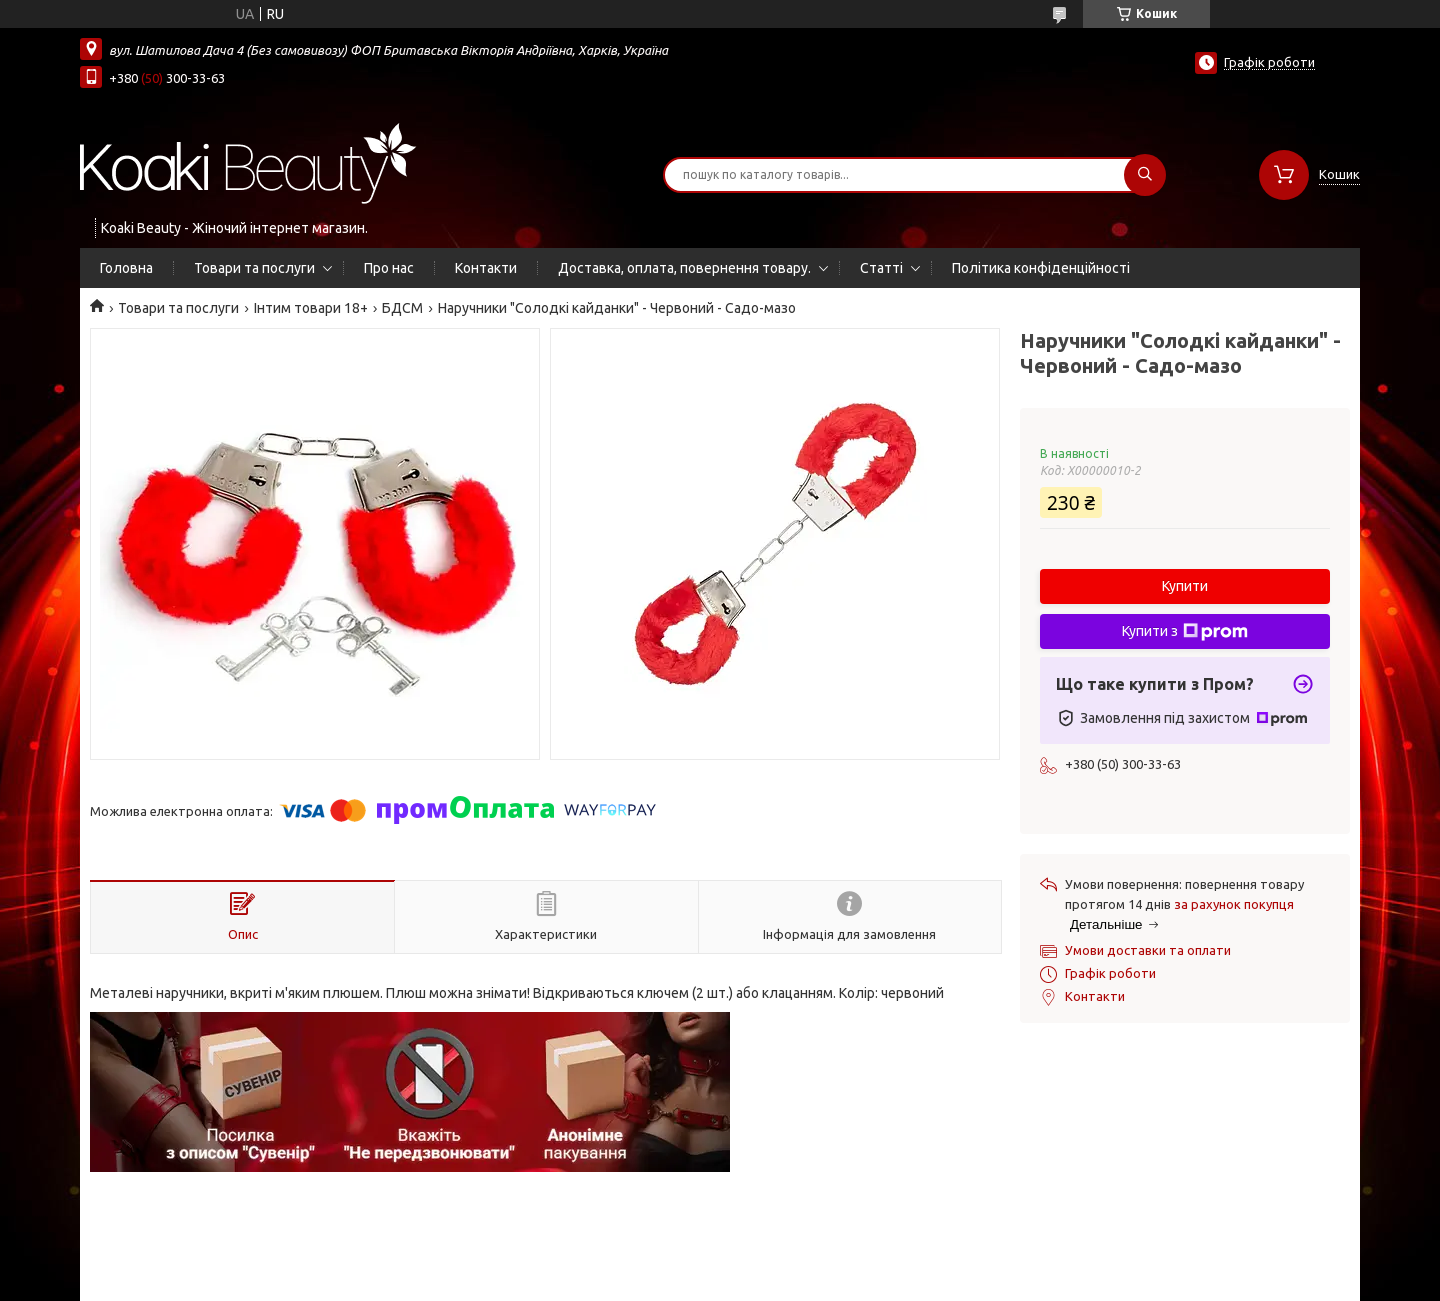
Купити (1185, 586)
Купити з (1185, 632)
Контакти (486, 268)
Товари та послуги (254, 268)
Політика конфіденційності (1041, 268)
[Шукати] (1145, 175)
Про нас (389, 268)
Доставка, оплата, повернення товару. (684, 268)
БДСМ (402, 308)
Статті (881, 268)
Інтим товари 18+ (311, 308)
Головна (126, 268)
